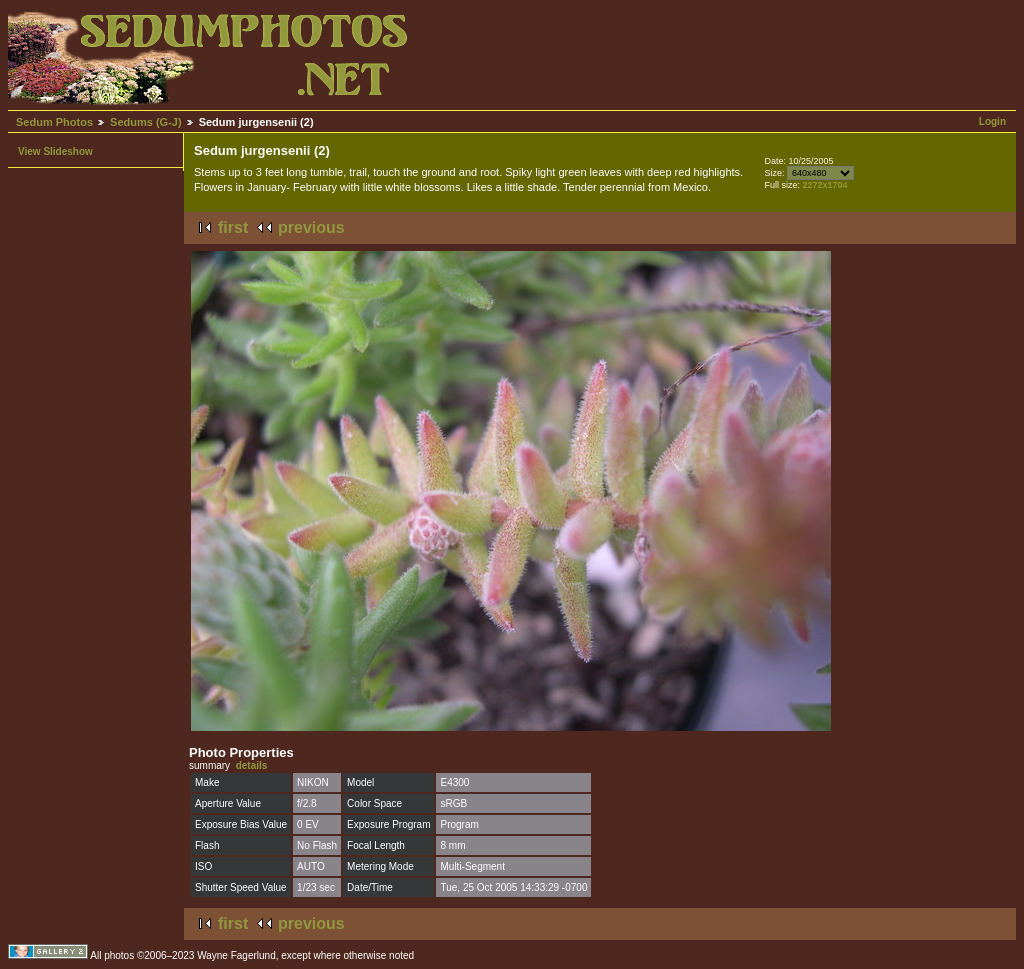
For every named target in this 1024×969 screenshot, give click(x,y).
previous (311, 227)
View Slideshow (55, 151)
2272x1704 (824, 185)
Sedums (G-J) (146, 122)
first (233, 227)
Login (992, 121)
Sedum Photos (54, 122)
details (252, 765)
